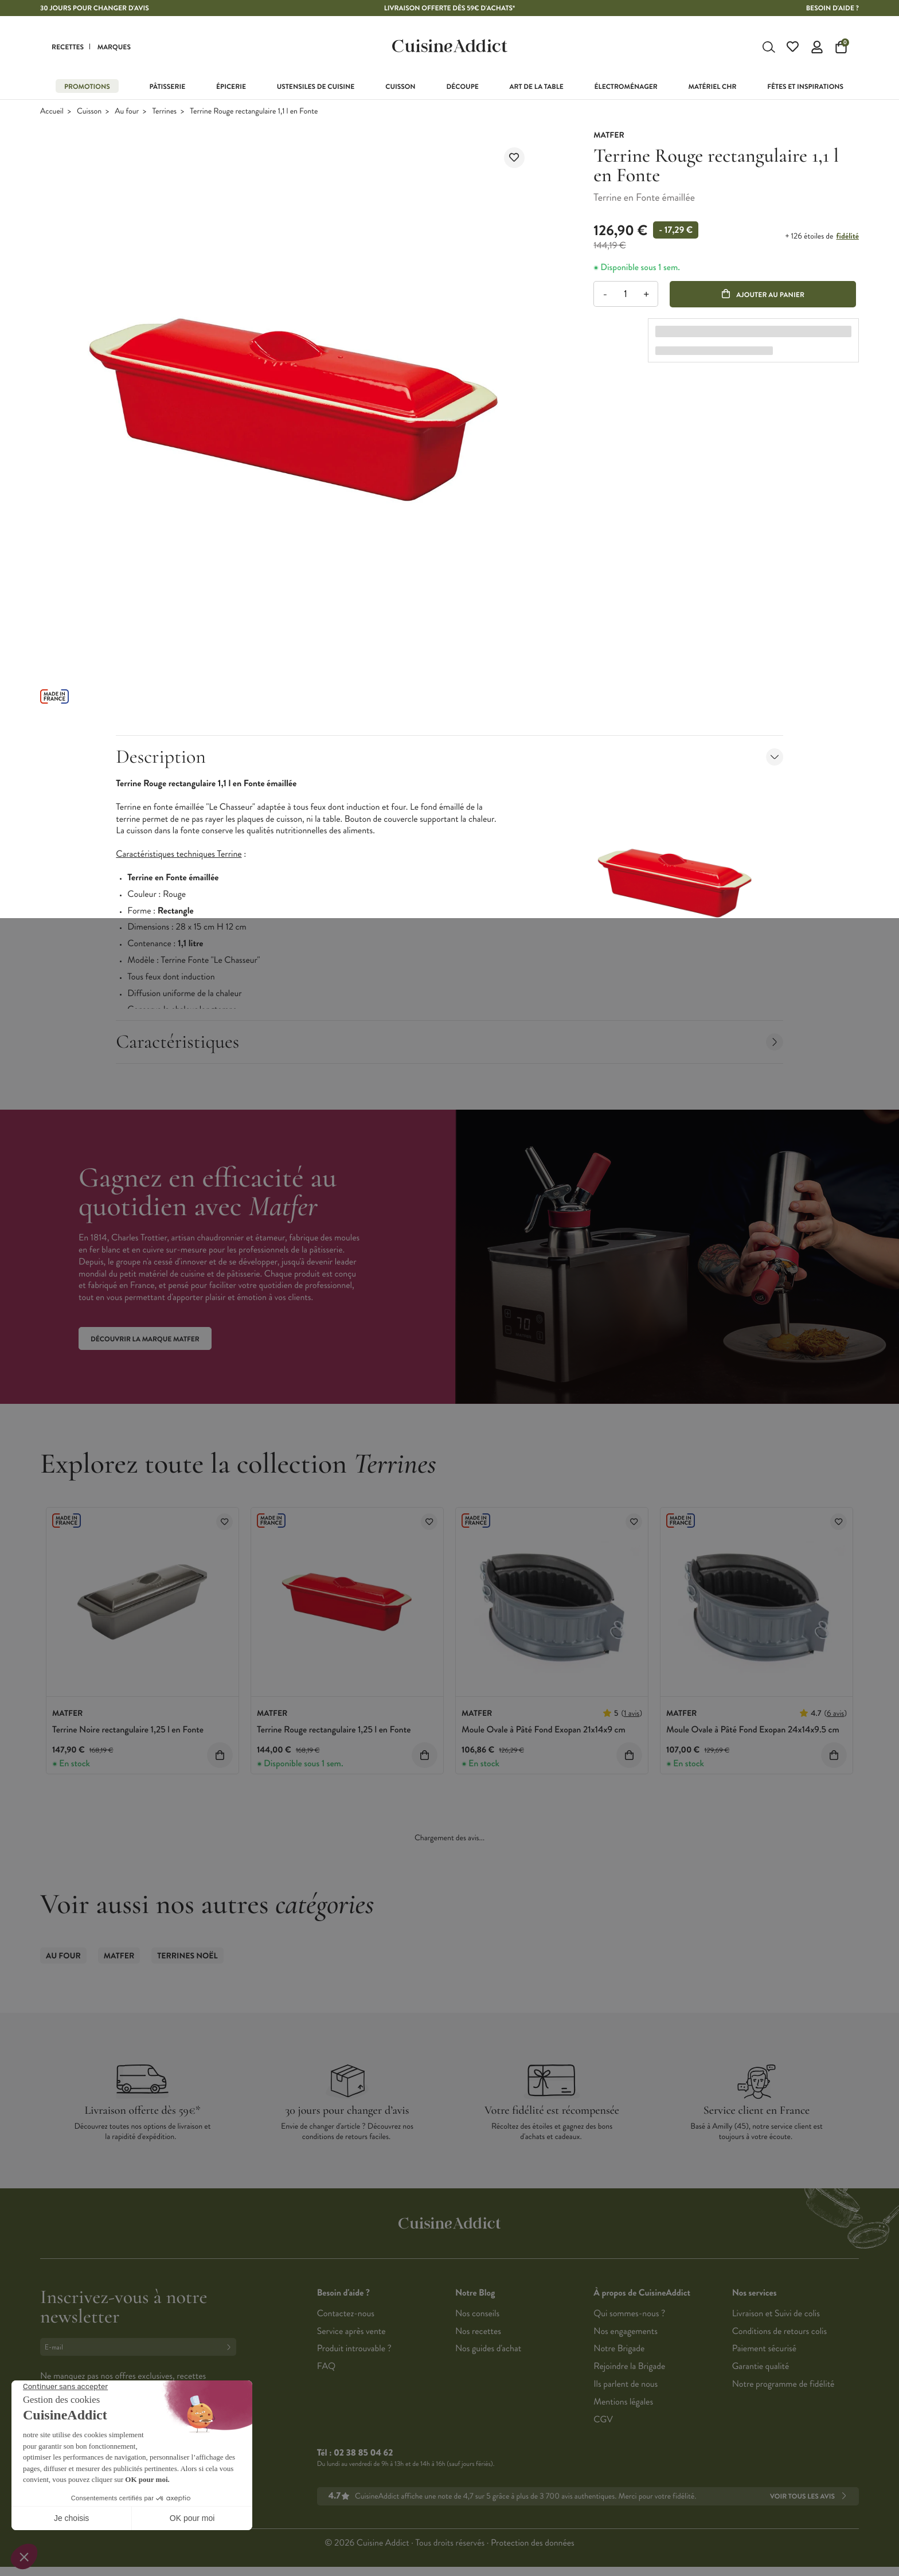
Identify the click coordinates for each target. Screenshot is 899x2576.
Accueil (52, 111)
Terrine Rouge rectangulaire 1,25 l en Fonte (334, 1729)
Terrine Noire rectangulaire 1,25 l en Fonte (128, 1729)
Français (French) (82, 2461)
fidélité (848, 236)
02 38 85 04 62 (363, 2453)
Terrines (164, 111)
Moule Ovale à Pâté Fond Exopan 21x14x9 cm (544, 1729)
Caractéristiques (449, 1041)
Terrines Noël (187, 1956)
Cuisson (89, 111)
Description (449, 756)
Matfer (119, 1956)
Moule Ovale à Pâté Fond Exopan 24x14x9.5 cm (752, 1729)
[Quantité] (625, 294)
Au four (127, 111)
